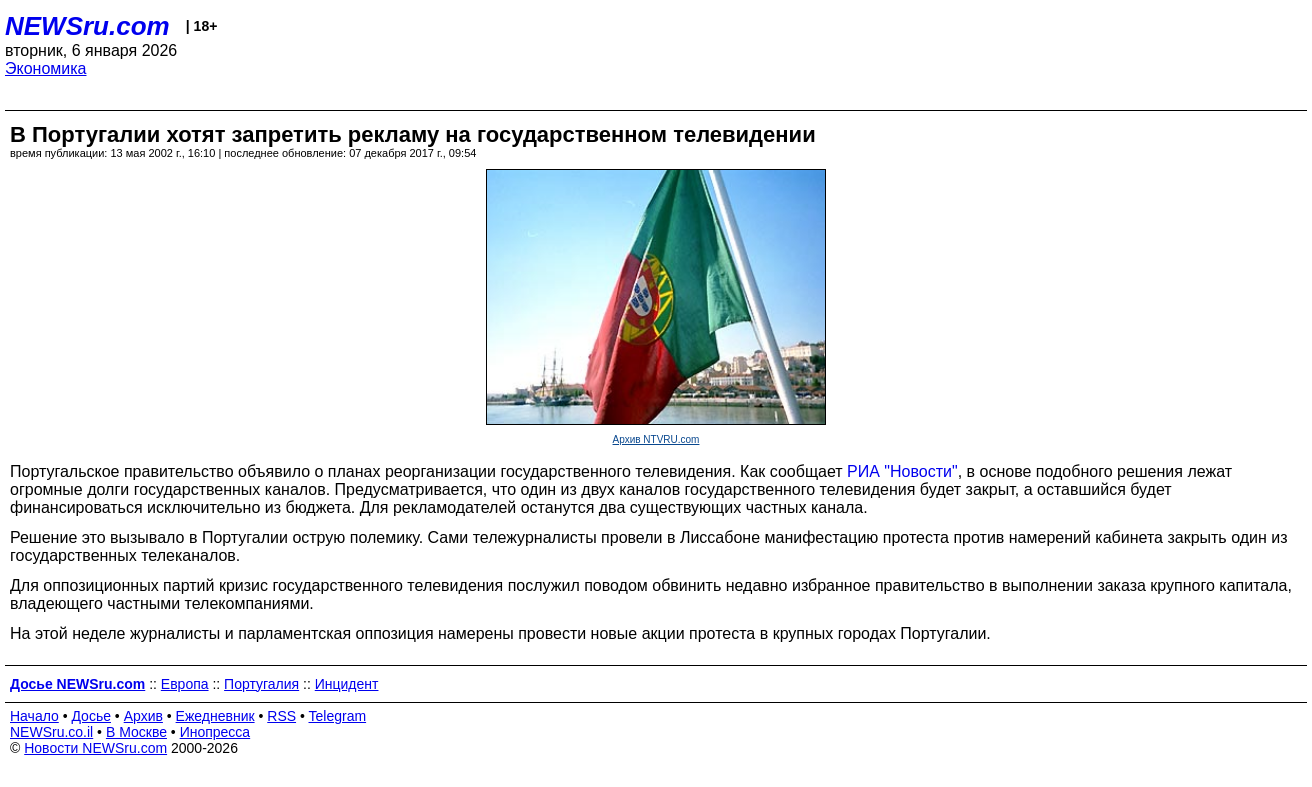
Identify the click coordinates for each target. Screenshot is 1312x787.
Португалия (261, 684)
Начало (34, 716)
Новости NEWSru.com (95, 748)
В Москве (136, 732)
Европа (185, 684)
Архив (143, 716)
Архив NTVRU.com (656, 439)
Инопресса (215, 732)
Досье (91, 716)
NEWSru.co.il (51, 732)
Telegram (338, 716)
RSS (281, 716)
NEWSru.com (87, 26)
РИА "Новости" (902, 471)
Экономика (46, 68)
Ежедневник (215, 716)
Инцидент (347, 684)
